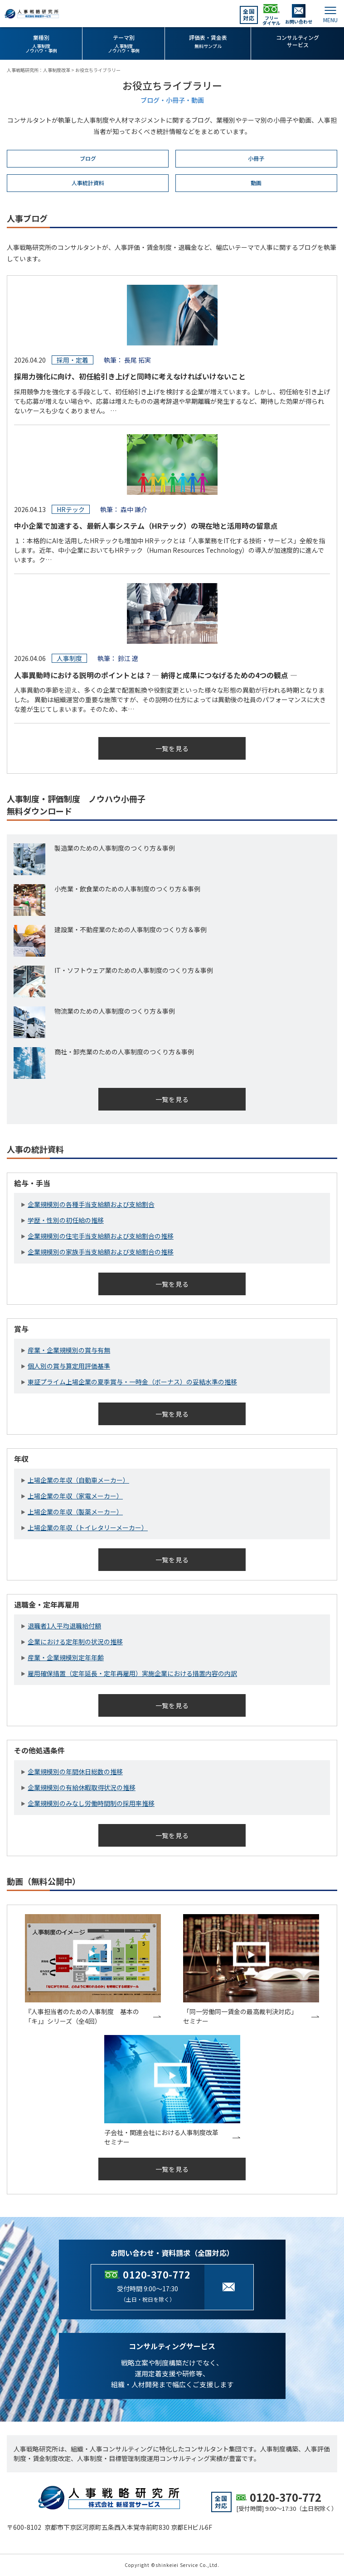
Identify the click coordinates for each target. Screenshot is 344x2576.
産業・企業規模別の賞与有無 (69, 1350)
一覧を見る (172, 748)
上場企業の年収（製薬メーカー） (75, 1511)
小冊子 (256, 158)
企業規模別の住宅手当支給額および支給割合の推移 (101, 1235)
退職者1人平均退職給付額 (64, 1625)
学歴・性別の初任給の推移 (66, 1220)
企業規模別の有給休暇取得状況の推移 (82, 1787)
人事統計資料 (88, 183)
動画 (256, 183)
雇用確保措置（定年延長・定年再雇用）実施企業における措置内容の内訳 (132, 1673)
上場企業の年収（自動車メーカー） (78, 1479)
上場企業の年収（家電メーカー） (75, 1495)
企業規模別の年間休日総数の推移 (75, 1771)
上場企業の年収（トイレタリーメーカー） (88, 1527)
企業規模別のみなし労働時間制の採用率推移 (91, 1803)
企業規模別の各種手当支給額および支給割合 (91, 1204)
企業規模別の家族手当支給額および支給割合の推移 (101, 1251)
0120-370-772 (156, 2274)
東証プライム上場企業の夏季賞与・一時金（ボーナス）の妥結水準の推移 (132, 1381)
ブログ (88, 158)
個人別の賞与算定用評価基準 (69, 1365)
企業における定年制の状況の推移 (75, 1641)
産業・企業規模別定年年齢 (66, 1657)
